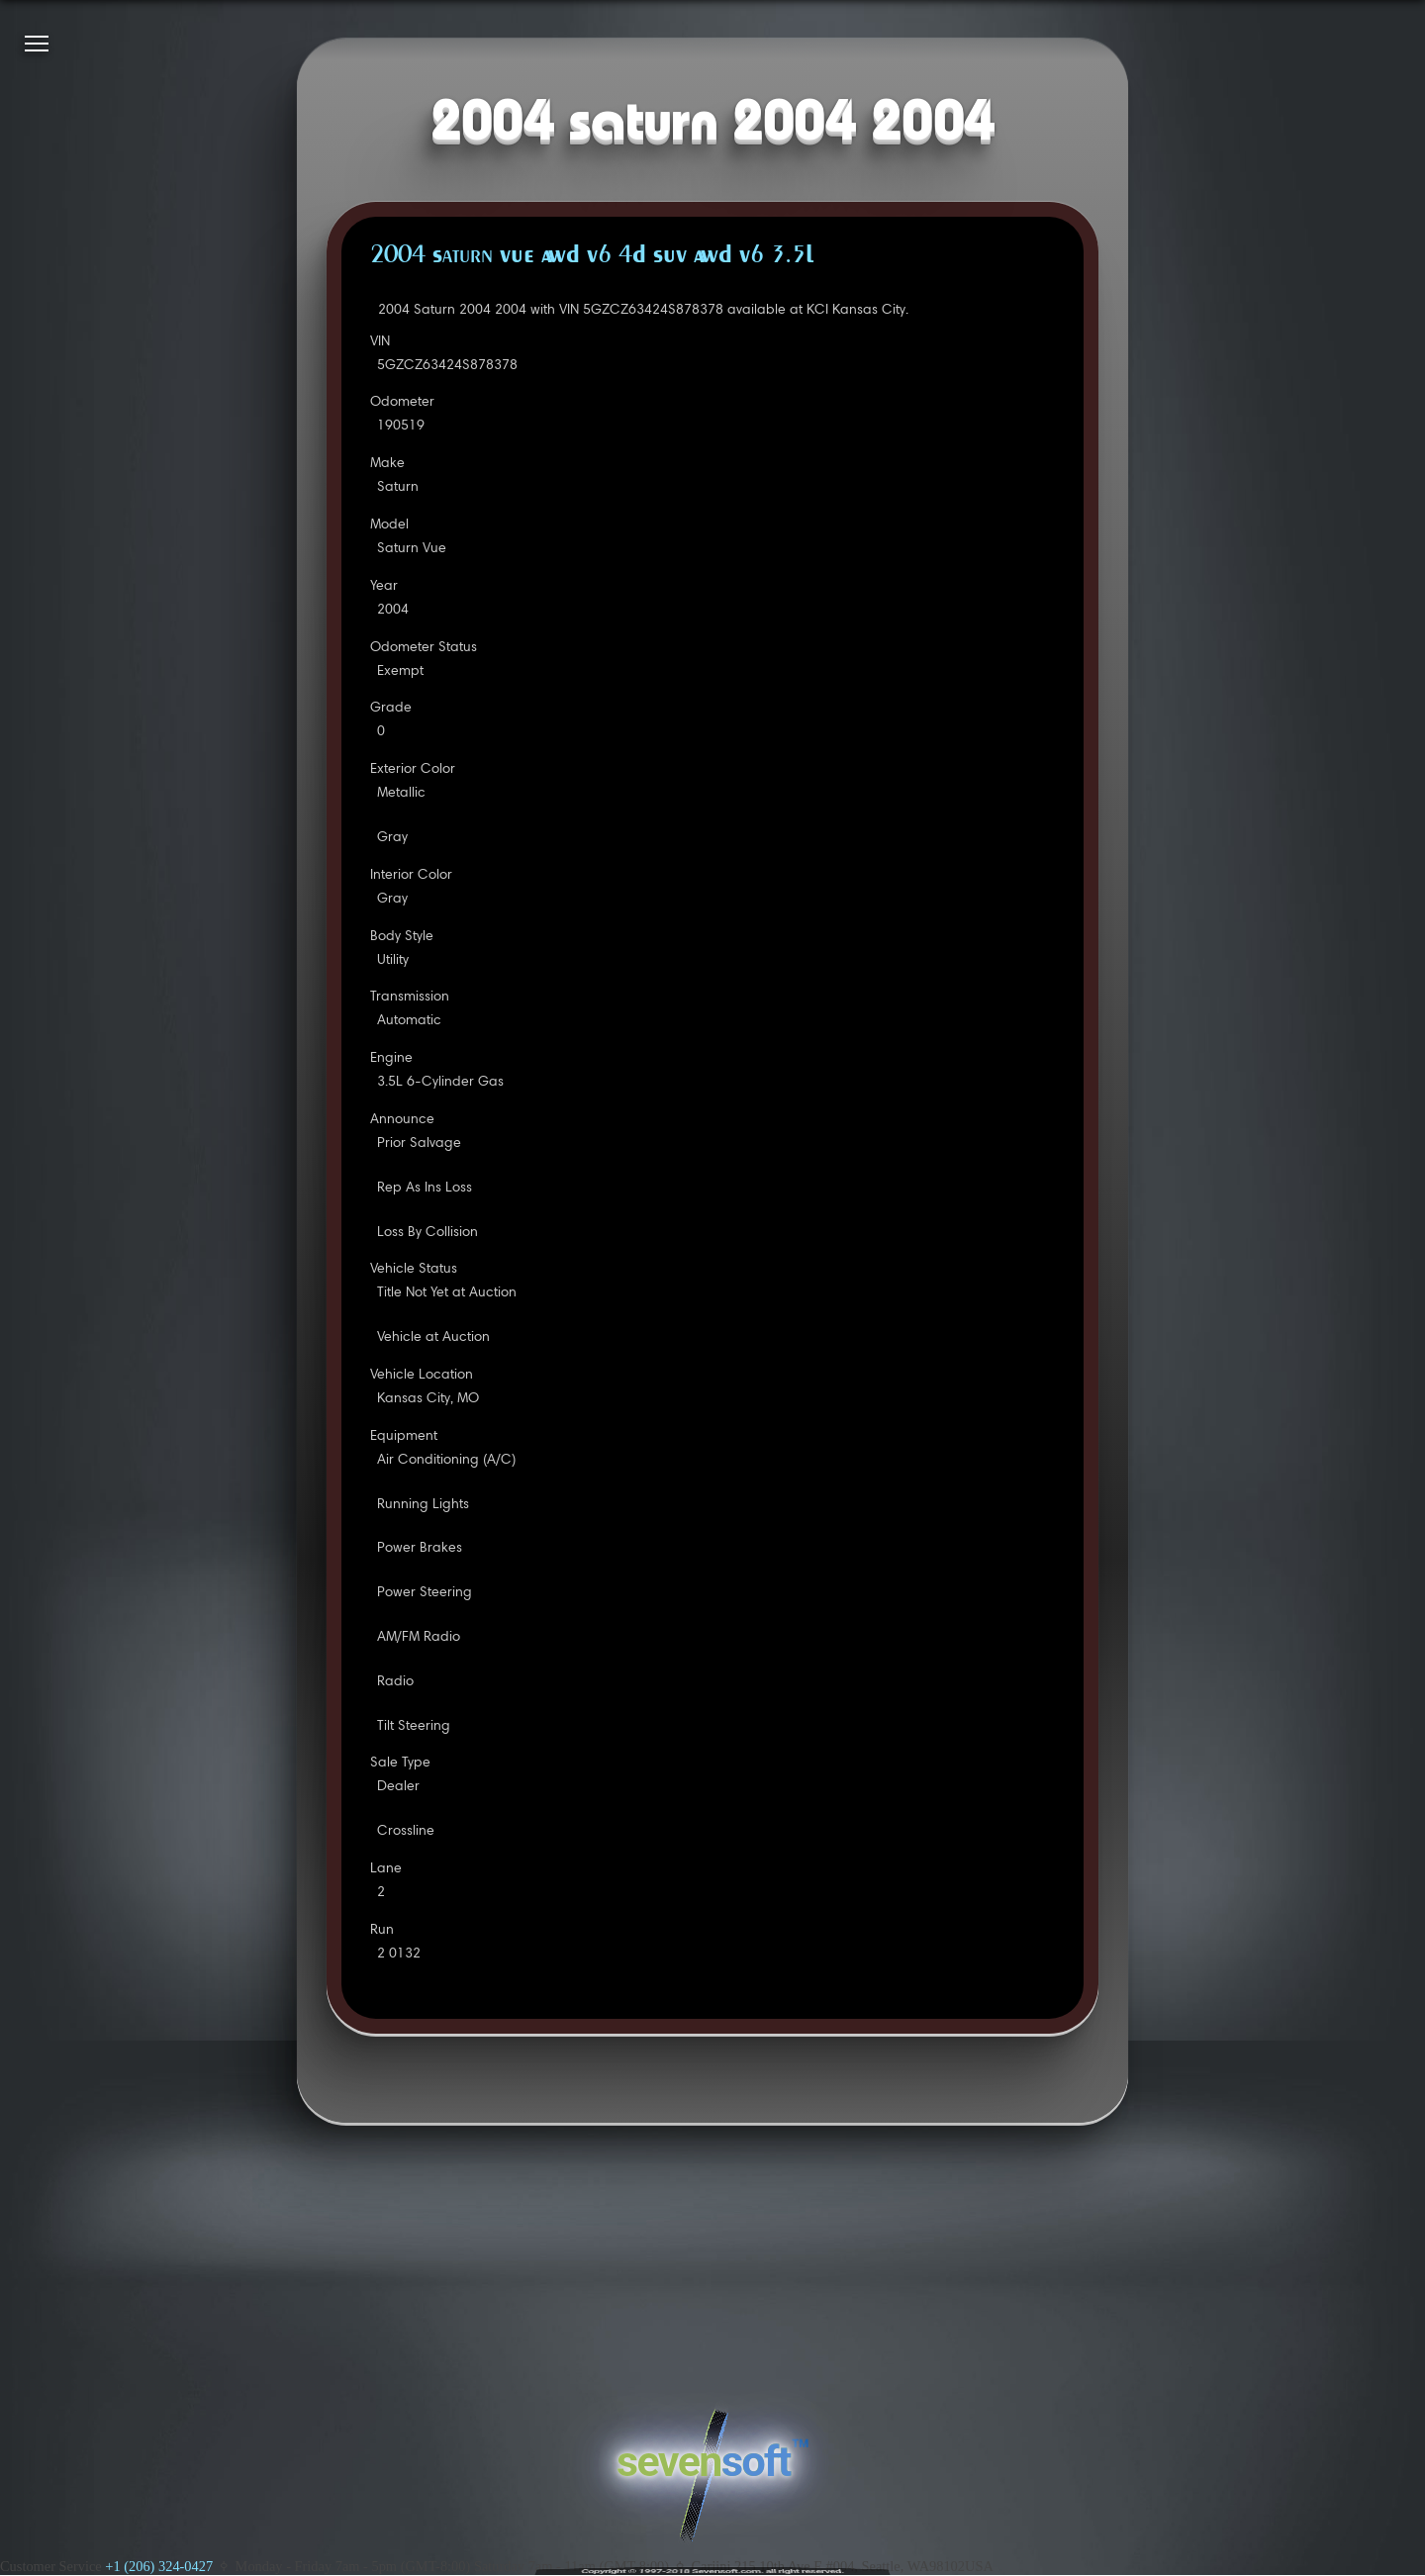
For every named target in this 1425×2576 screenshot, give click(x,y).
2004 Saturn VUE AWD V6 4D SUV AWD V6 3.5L (591, 256)
